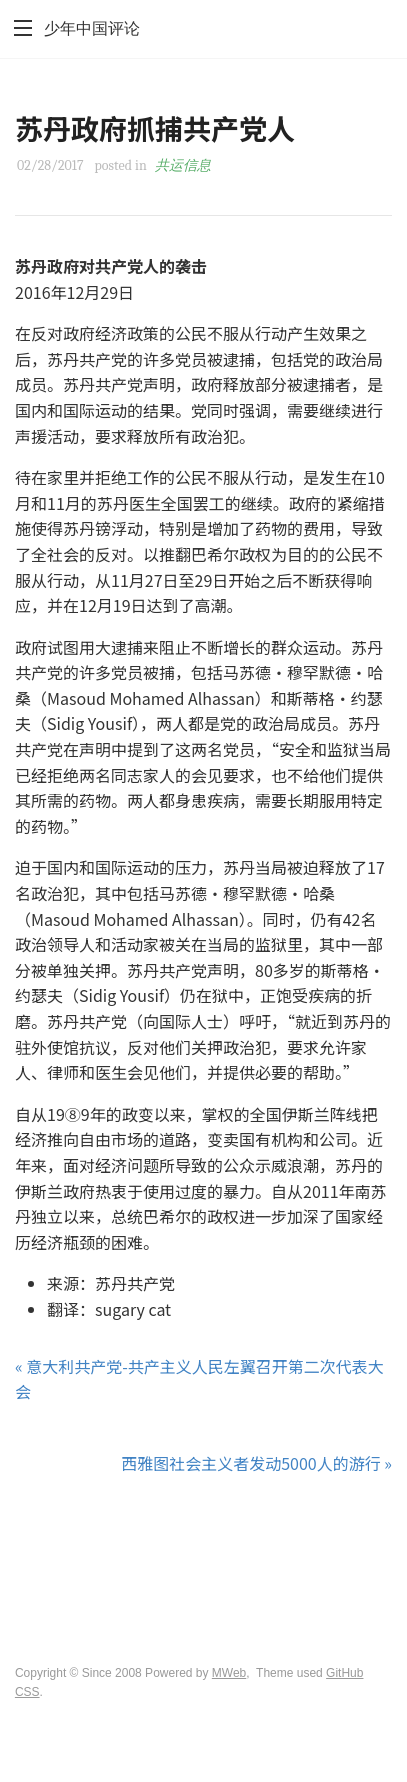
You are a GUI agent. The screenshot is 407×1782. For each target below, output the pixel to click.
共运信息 (183, 165)
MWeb (229, 1673)
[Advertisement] (203, 1552)
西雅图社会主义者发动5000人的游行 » (256, 1463)
